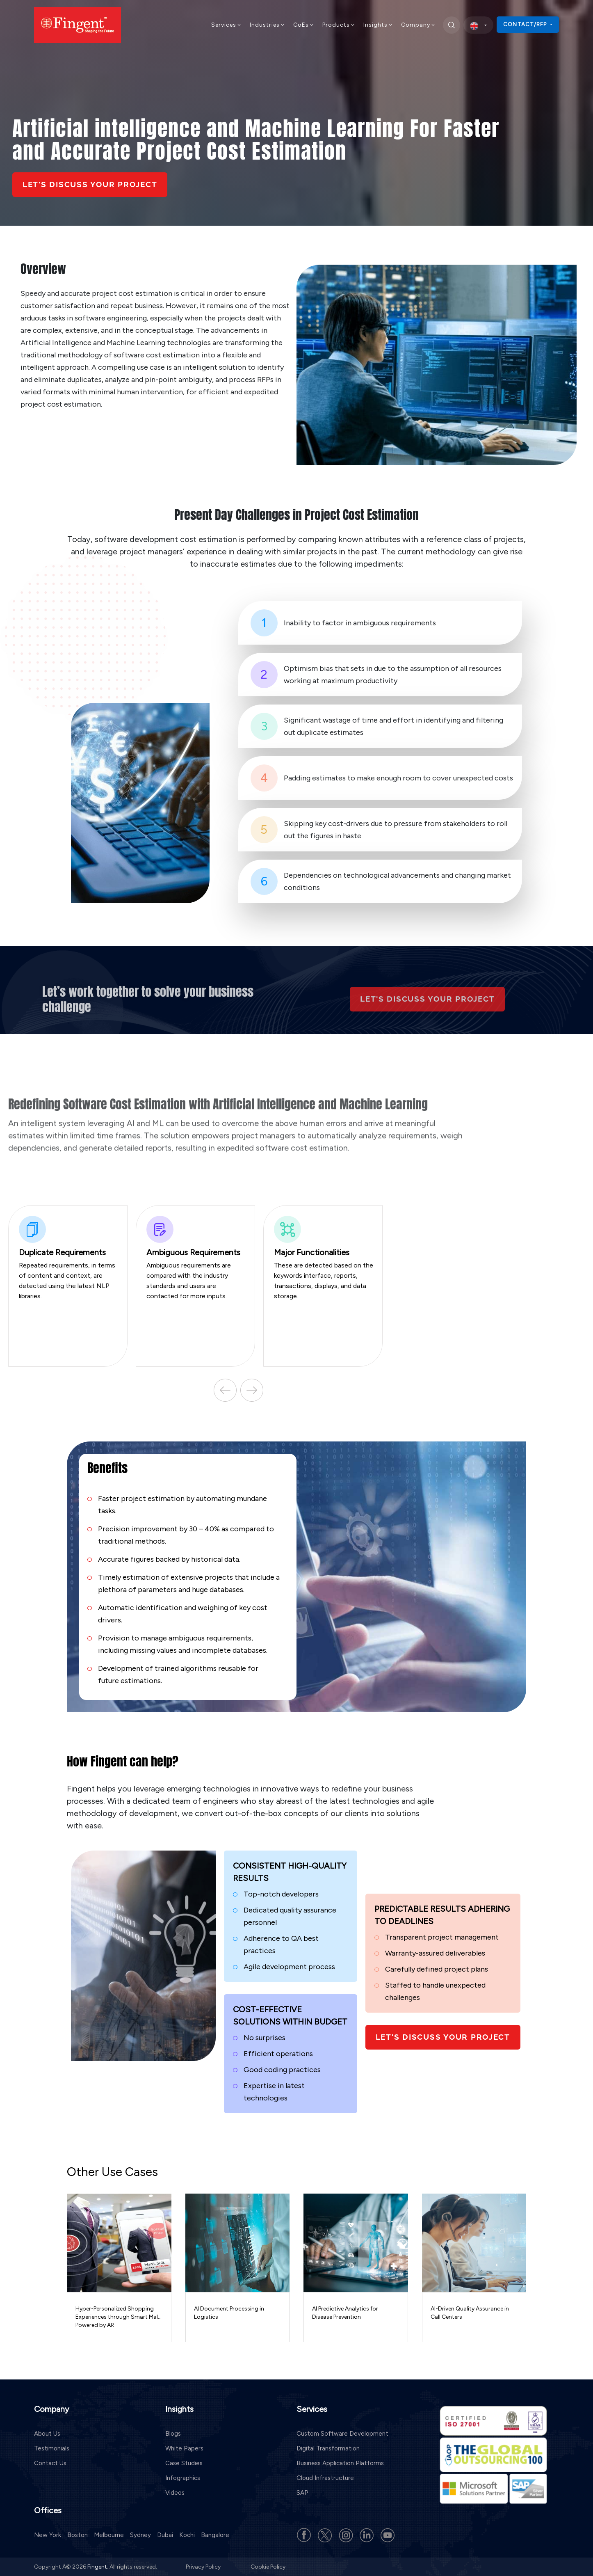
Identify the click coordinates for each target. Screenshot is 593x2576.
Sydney (140, 2534)
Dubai (165, 2534)
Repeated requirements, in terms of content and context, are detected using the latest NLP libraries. (69, 1258)
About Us (47, 2433)
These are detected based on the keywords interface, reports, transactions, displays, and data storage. (324, 1258)
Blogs (173, 2433)
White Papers (184, 2448)
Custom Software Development (342, 2433)
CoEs (303, 24)
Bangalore (215, 2534)
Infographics (182, 2477)
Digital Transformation (328, 2448)
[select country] (478, 25)
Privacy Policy (204, 2566)
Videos (175, 2492)
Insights (378, 24)
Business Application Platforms (340, 2462)
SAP (302, 2492)
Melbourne (109, 2534)
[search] (451, 25)
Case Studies (184, 2462)
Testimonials (51, 2448)
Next (243, 1390)
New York (47, 2534)
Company (418, 24)
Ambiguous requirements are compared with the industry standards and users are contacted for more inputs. (196, 1258)
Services (226, 24)
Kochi (187, 2534)
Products (338, 24)
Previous (214, 1390)
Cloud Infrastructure (325, 2477)
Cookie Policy (268, 2566)
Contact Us (50, 2462)
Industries (267, 24)
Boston (77, 2534)
